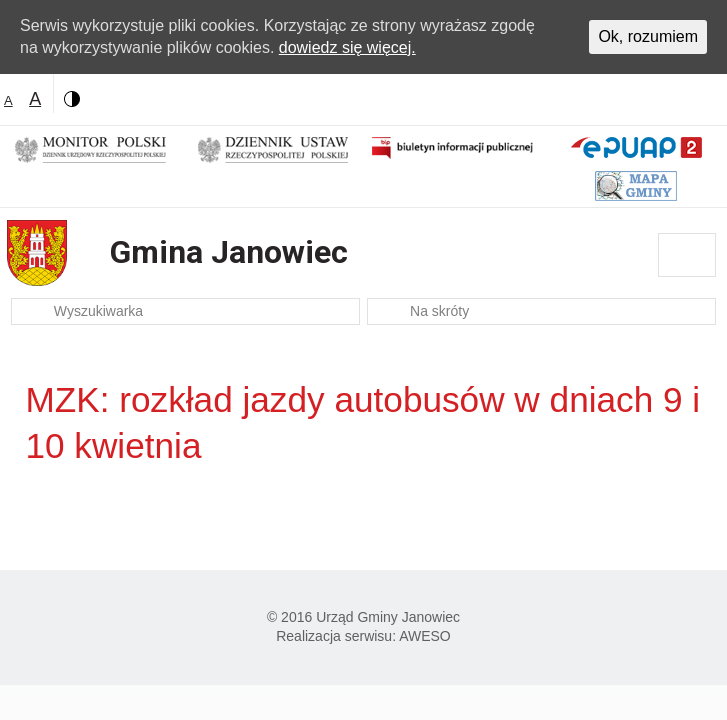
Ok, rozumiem (648, 36)
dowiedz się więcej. (347, 47)
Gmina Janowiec (229, 252)
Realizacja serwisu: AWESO (363, 636)
